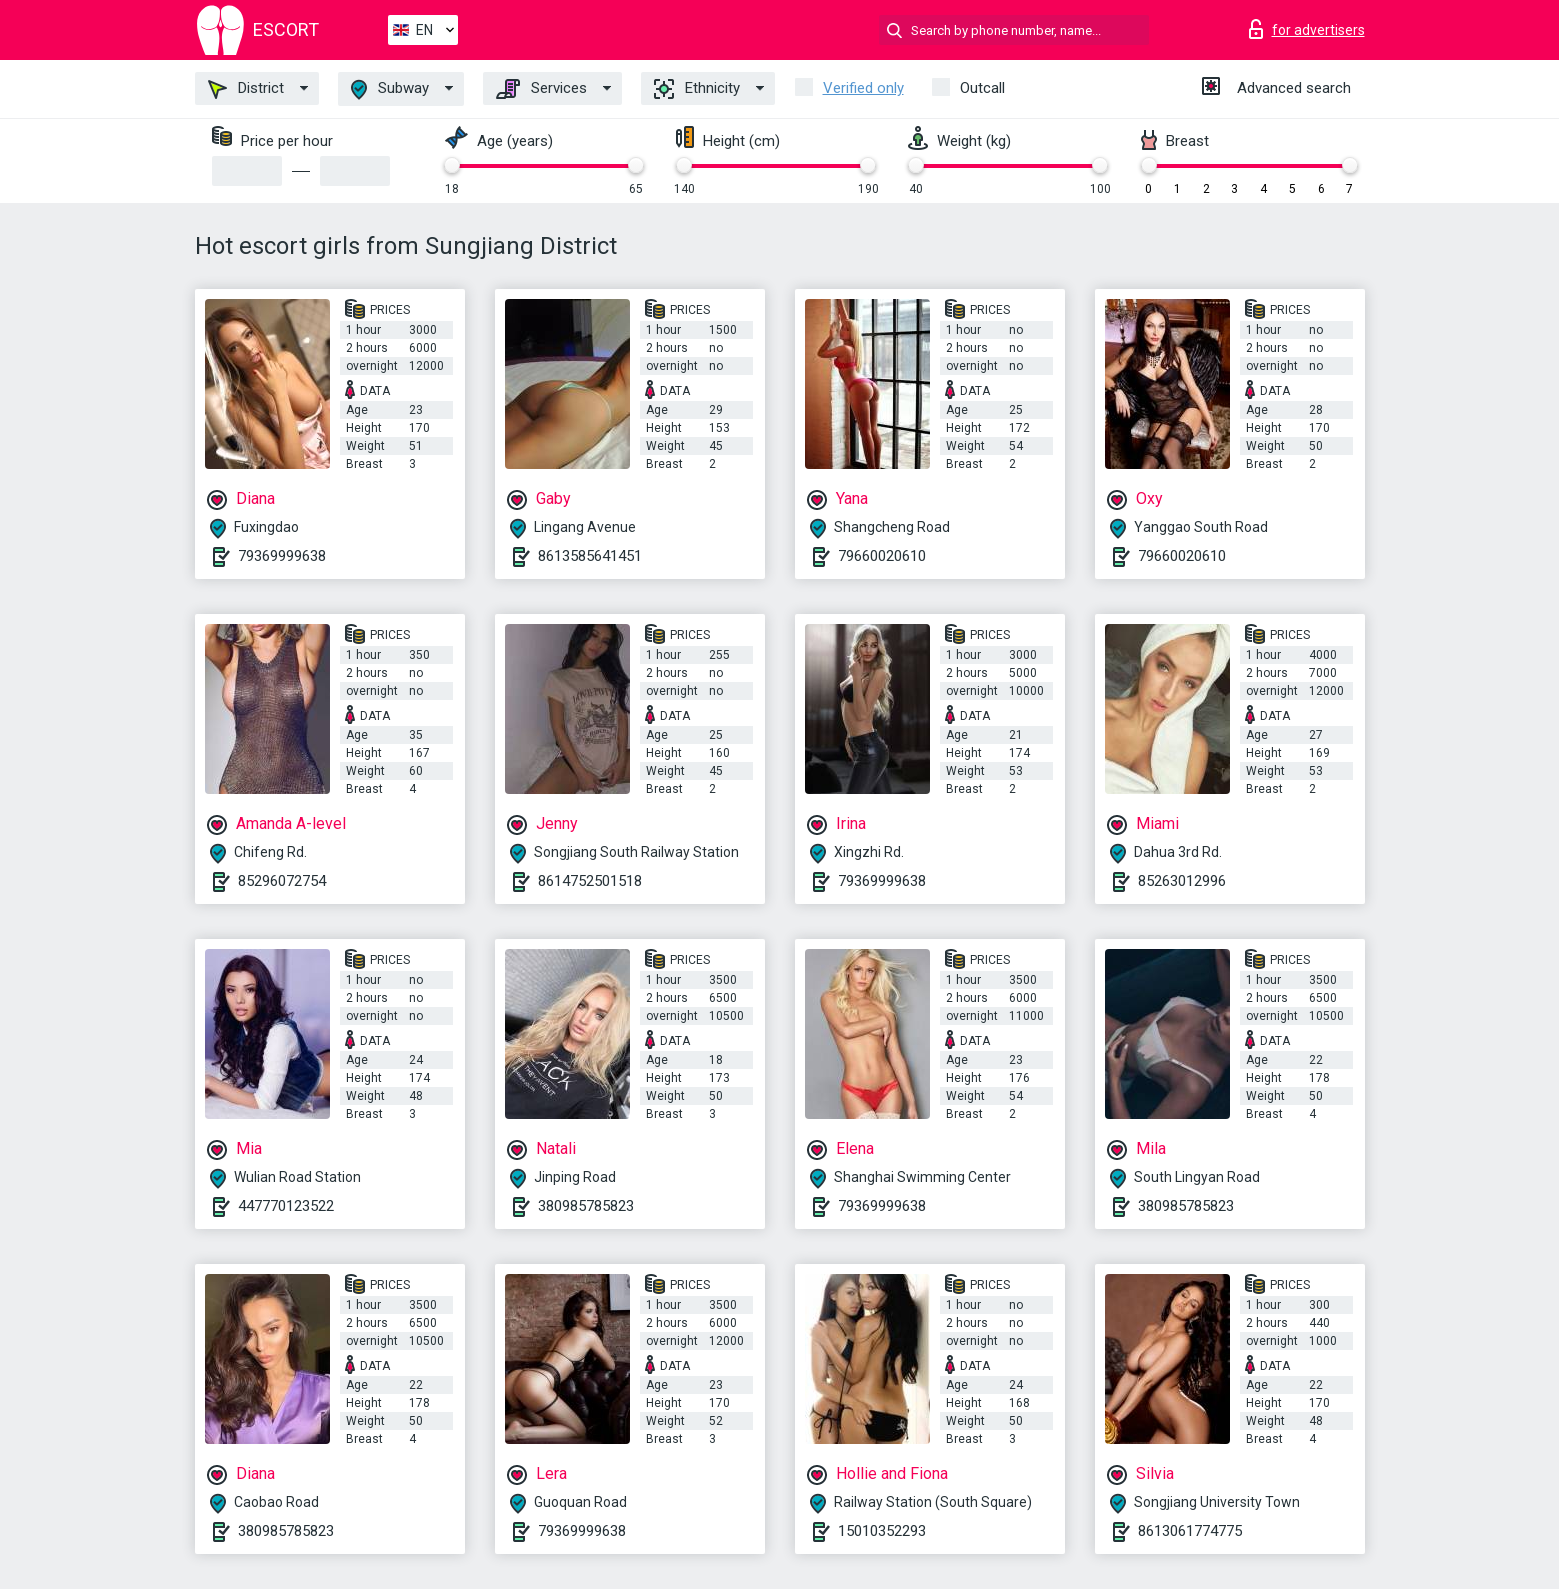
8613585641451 (590, 556)
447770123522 (286, 1206)
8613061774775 (1190, 1531)
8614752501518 (590, 881)
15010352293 (882, 1531)
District (246, 89)
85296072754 (282, 881)
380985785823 (586, 1206)
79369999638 (282, 556)
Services (541, 89)
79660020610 (882, 556)
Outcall (982, 88)
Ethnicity (697, 89)
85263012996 (1182, 881)
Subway (390, 89)
